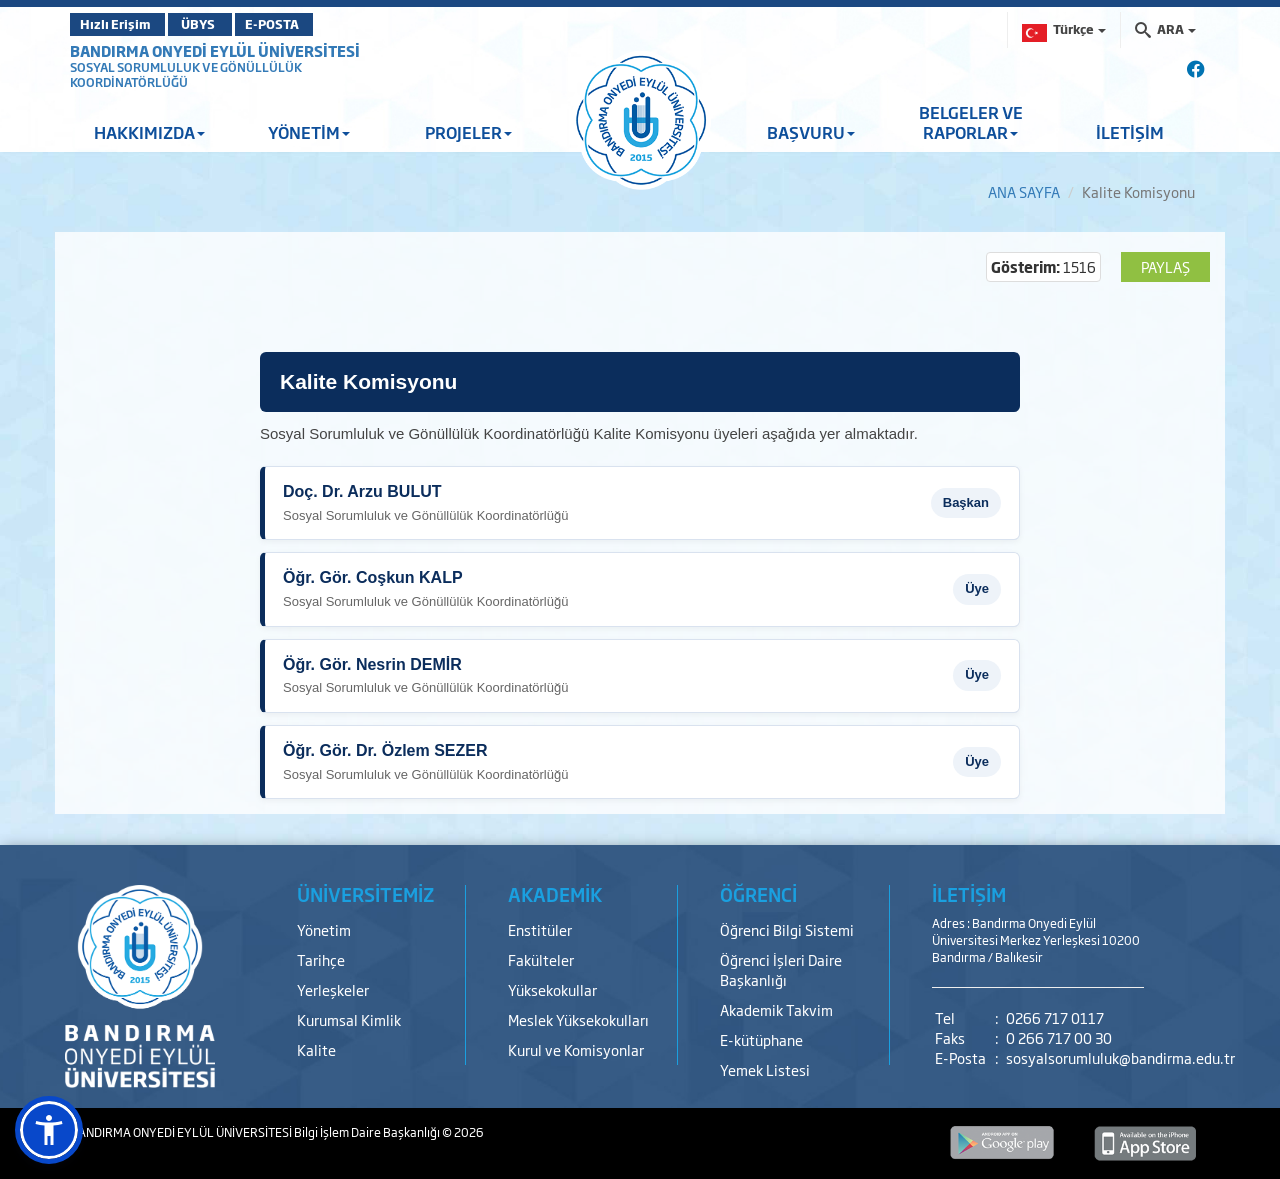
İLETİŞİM (1130, 132)
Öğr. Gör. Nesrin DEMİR (372, 664)
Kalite (316, 1049)
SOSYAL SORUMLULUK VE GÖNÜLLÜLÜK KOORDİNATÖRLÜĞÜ (186, 75)
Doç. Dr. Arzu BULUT (362, 491)
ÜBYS (217, 24)
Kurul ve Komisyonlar (576, 1049)
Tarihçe (321, 959)
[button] (49, 1130)
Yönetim (324, 929)
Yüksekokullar (552, 989)
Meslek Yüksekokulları (578, 1019)
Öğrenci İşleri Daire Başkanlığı (781, 969)
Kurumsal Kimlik (349, 1019)
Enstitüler (540, 929)
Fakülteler (541, 959)
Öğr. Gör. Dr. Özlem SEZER (385, 750)
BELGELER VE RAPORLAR (971, 122)
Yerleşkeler (333, 989)
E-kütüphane (761, 1039)
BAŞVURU (811, 132)
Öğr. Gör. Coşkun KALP (373, 577)
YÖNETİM (309, 132)
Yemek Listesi (765, 1069)
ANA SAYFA (1024, 191)
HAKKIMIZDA (149, 132)
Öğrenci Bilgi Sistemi (787, 929)
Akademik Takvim (776, 1009)
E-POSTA (310, 24)
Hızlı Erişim (119, 24)
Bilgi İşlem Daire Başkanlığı (368, 1132)
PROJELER (468, 132)
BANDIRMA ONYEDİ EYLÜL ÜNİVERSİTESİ (215, 50)
